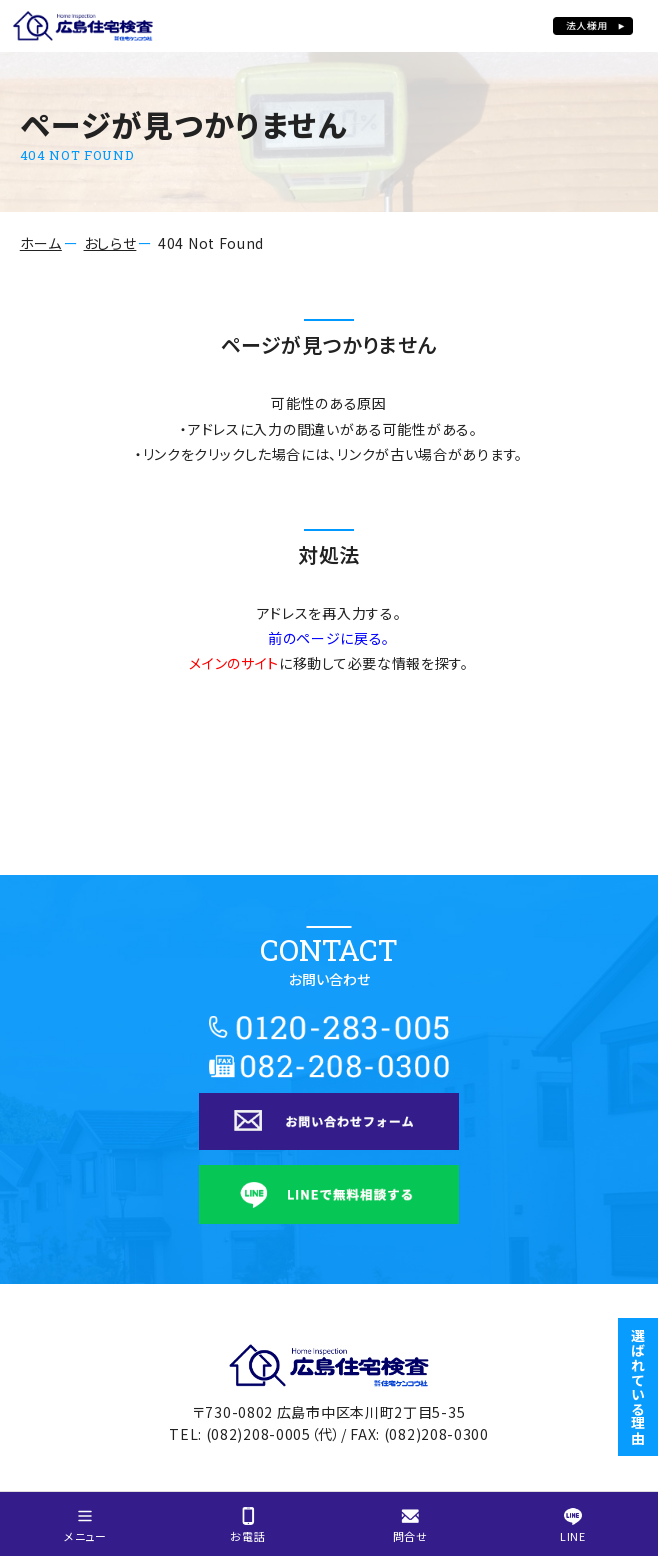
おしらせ (110, 243)
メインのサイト (234, 663)
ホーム (41, 243)
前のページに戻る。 (329, 638)
